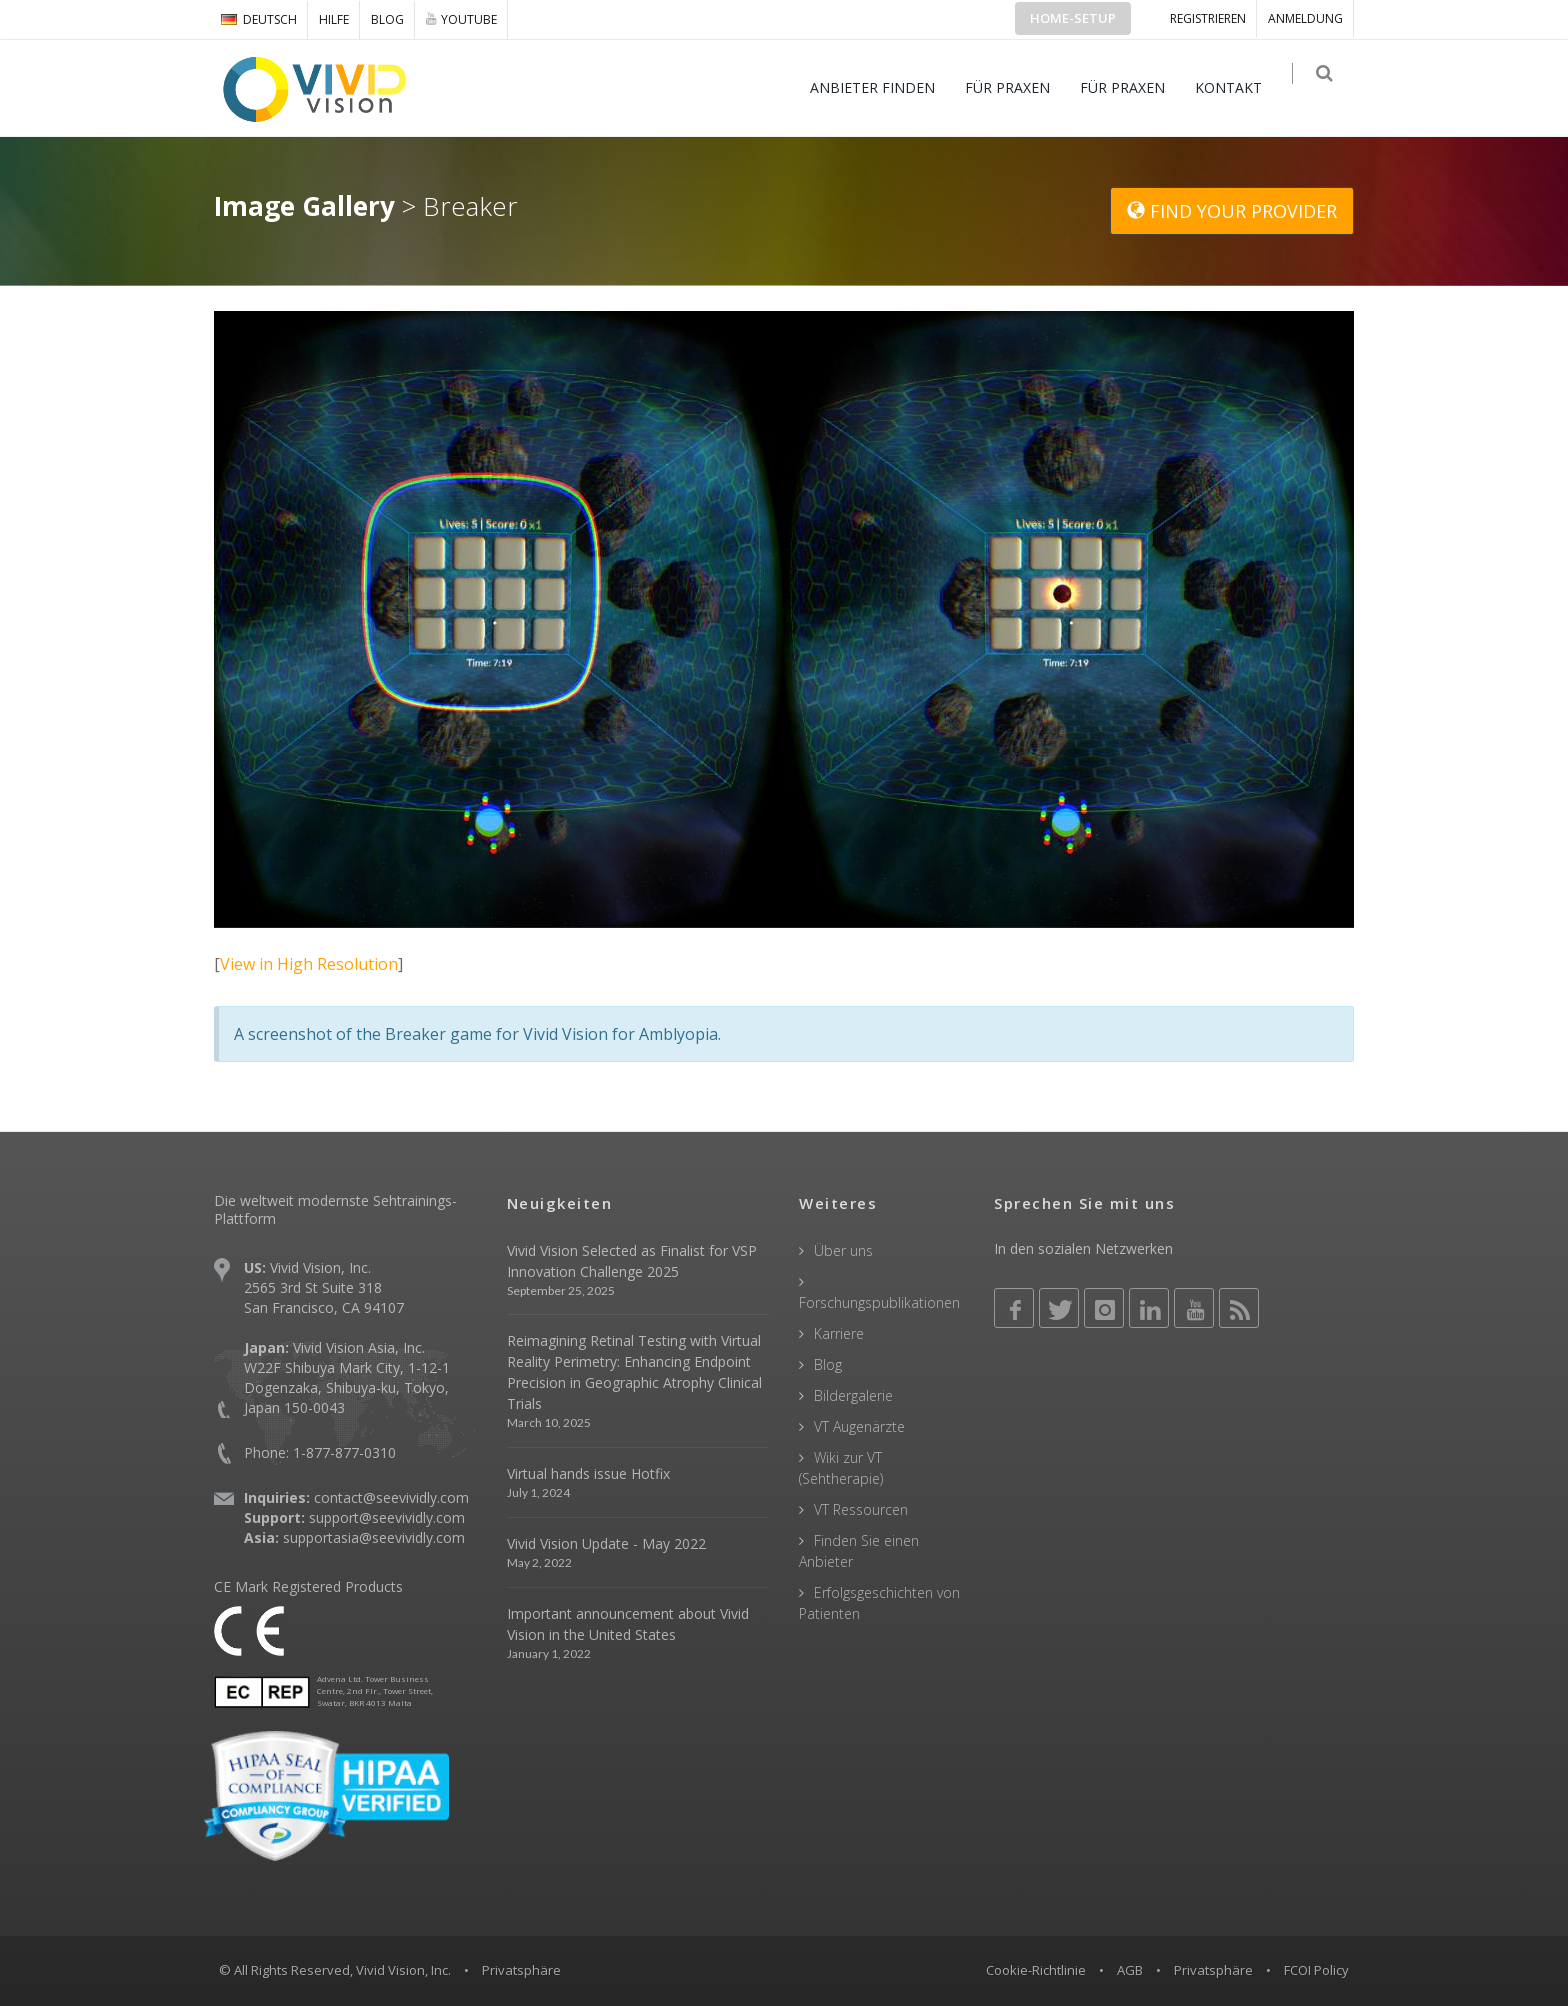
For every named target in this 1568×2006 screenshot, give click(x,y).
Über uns (843, 1250)
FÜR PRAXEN (1017, 87)
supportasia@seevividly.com (374, 1537)
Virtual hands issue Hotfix (588, 1473)
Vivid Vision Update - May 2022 (606, 1543)
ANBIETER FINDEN (882, 87)
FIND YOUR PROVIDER (1232, 211)
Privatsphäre (1213, 1970)
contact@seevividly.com (391, 1497)
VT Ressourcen (861, 1509)
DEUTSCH (259, 19)
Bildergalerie (853, 1395)
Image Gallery (304, 206)
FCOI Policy (1316, 1970)
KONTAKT (1238, 87)
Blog (387, 19)
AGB (1130, 1970)
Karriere (839, 1333)
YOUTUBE (461, 19)
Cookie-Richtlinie (1036, 1970)
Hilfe (334, 19)
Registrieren (1208, 18)
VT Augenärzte (859, 1426)
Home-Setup (1073, 18)
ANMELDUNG (1305, 18)
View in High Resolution (309, 964)
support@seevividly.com (387, 1517)
